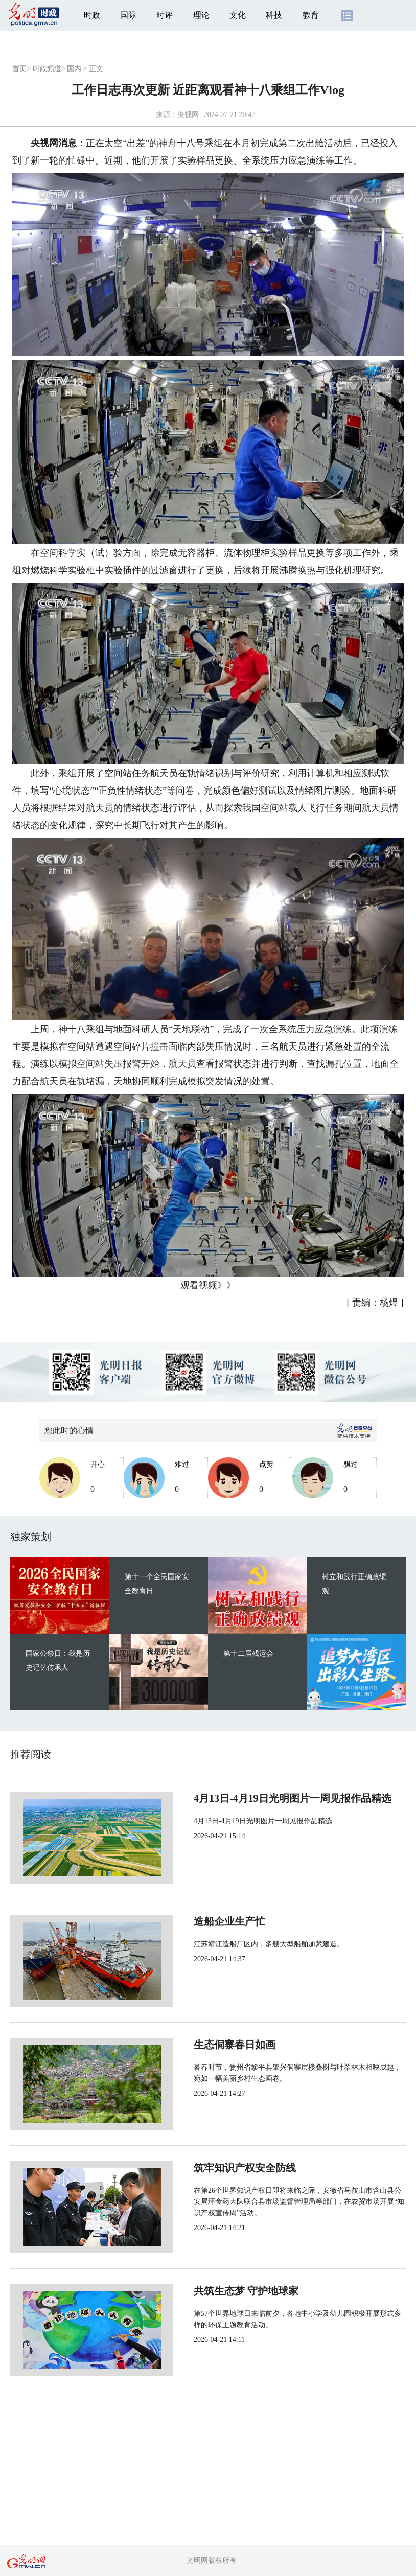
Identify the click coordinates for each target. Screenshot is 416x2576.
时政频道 (47, 69)
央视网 (188, 115)
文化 (237, 15)
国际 (128, 15)
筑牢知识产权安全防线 (210, 2167)
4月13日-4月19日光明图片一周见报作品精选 (258, 1798)
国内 (74, 69)
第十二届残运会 (248, 1653)
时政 (92, 15)
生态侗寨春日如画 (200, 2044)
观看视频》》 (208, 1285)
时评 (164, 15)
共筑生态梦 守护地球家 (211, 2290)
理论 (201, 15)
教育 (311, 15)
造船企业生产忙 (195, 1921)
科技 (274, 15)
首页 (19, 69)
